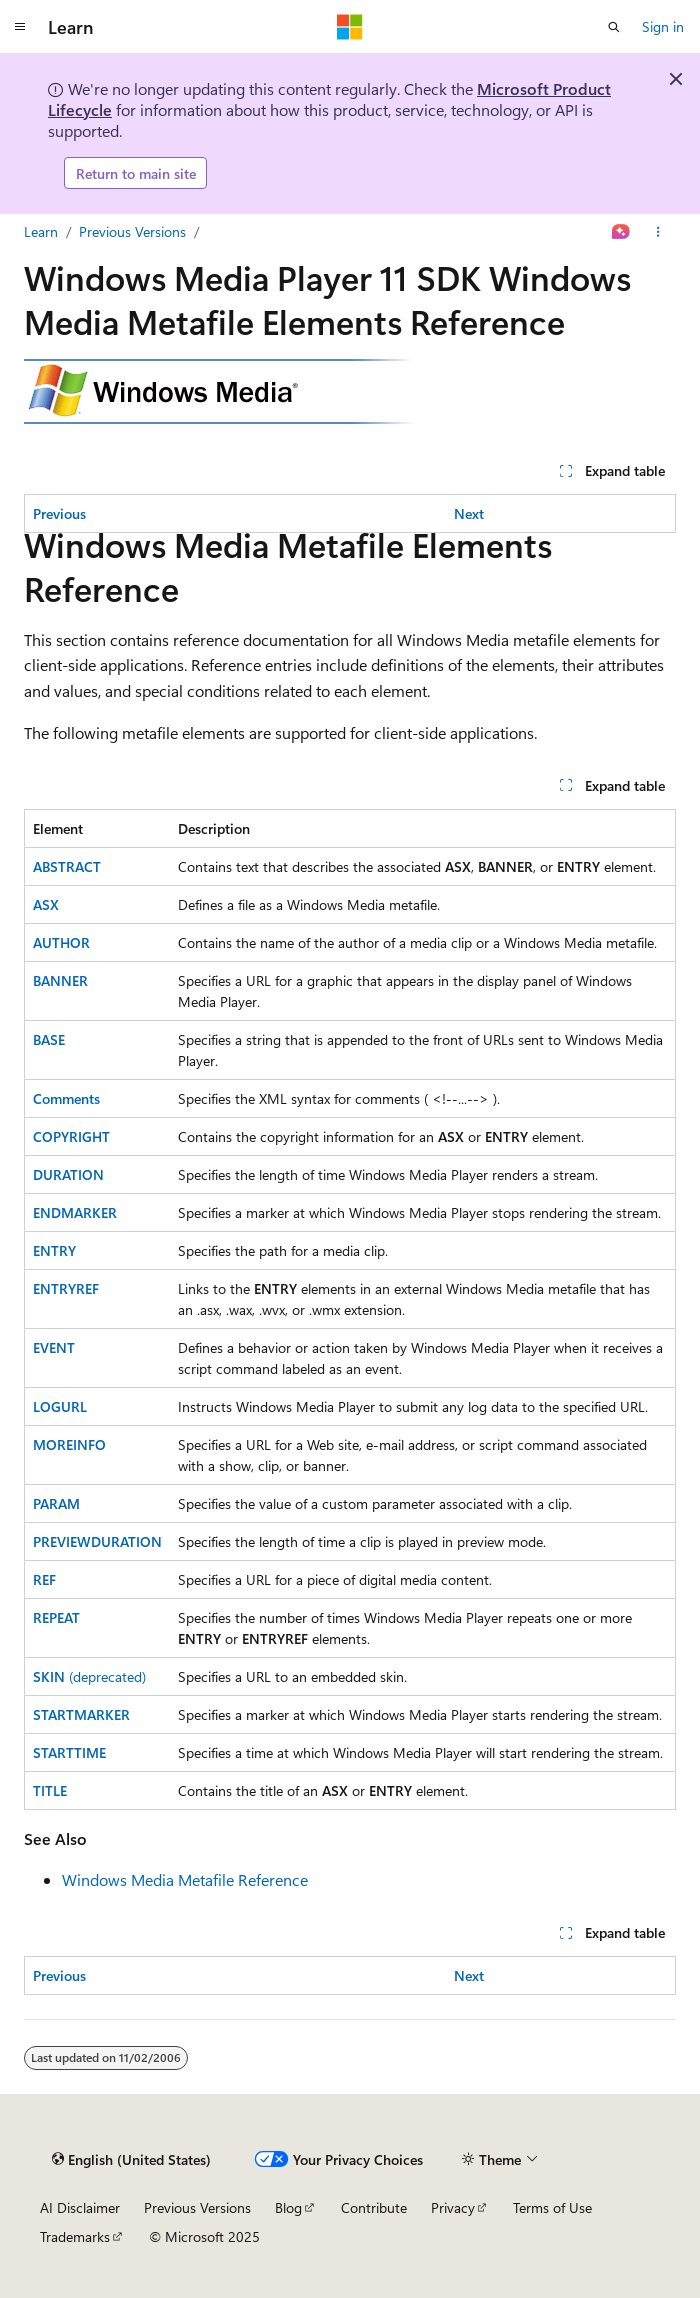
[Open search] (614, 27)
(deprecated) (89, 1676)
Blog (288, 2207)
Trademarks (75, 2236)
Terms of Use (552, 2207)
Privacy (453, 2207)
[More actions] (658, 232)
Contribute (374, 2207)
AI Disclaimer (80, 2207)
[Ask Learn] (621, 232)
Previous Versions (132, 231)
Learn (41, 231)
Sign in (663, 26)
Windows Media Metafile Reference (185, 1879)
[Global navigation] (20, 27)
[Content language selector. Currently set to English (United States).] (131, 2159)
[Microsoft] (350, 27)
